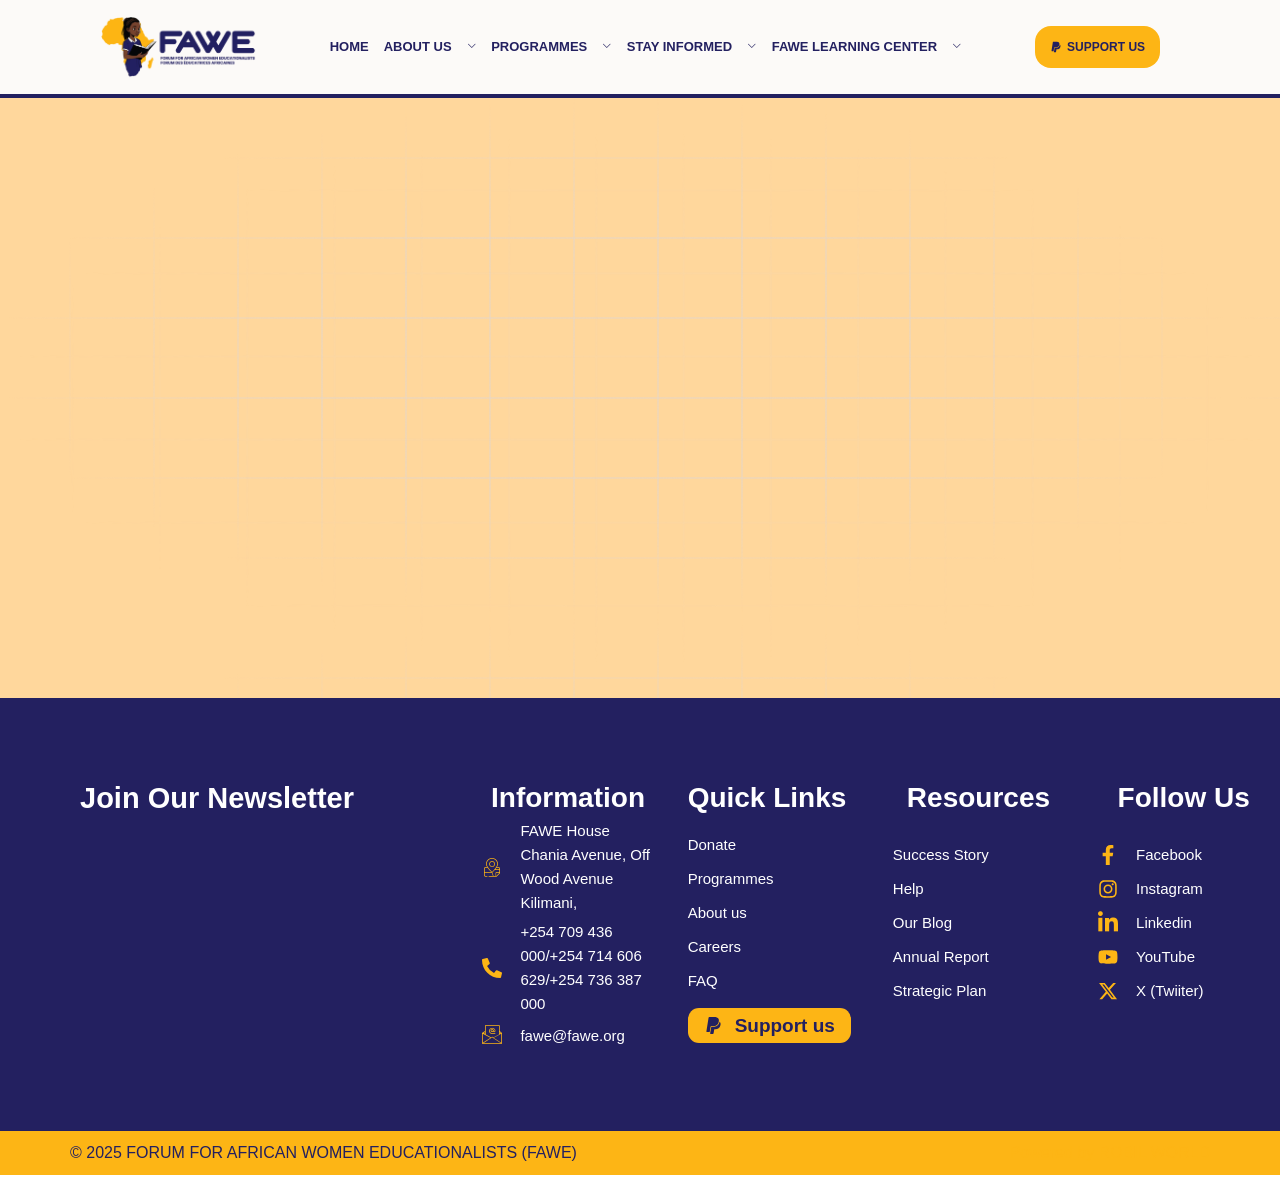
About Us (430, 46)
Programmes (551, 46)
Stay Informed (692, 46)
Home (349, 46)
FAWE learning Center (867, 46)
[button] (1097, 47)
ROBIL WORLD (1154, 1152)
